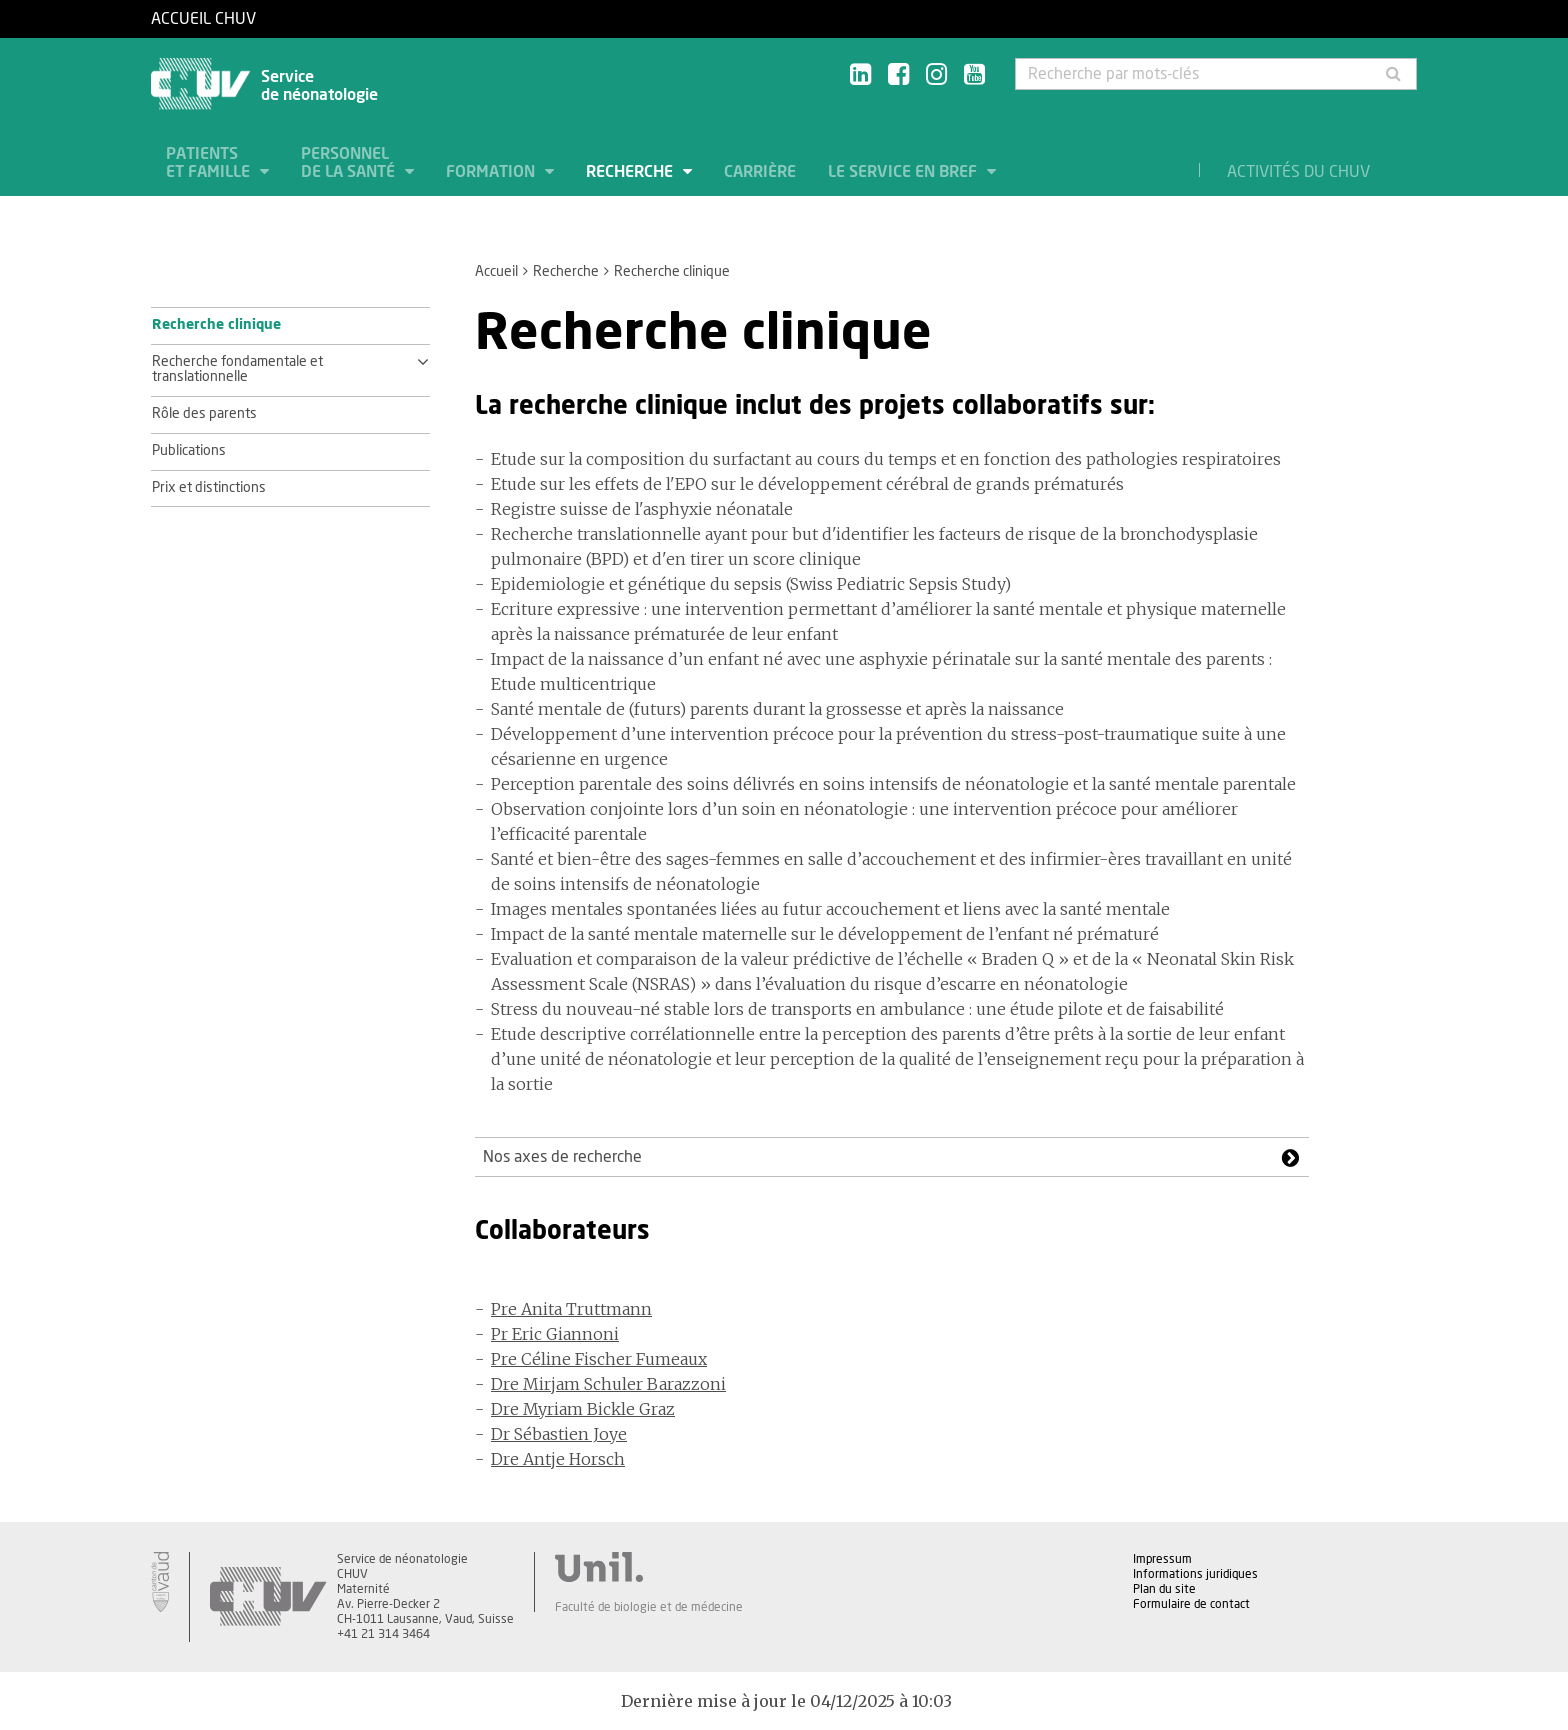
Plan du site (1164, 1589)
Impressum (1162, 1559)
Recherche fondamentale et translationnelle (237, 370)
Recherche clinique (216, 325)
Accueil (496, 272)
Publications (189, 451)
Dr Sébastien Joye (559, 1434)
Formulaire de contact (1191, 1604)
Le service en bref (904, 172)
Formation (492, 172)
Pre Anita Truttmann (571, 1309)
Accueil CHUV (203, 19)
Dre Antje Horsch (558, 1459)
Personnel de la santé (350, 163)
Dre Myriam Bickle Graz (583, 1409)
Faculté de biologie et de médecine (649, 1607)
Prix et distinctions (209, 488)
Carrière (760, 172)
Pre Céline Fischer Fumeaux (599, 1359)
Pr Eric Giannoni (555, 1334)
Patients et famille (210, 163)
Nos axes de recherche (562, 1157)
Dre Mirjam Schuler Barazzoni (608, 1384)
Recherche (631, 172)
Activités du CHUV (1298, 172)
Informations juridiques (1195, 1574)
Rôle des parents (204, 414)
